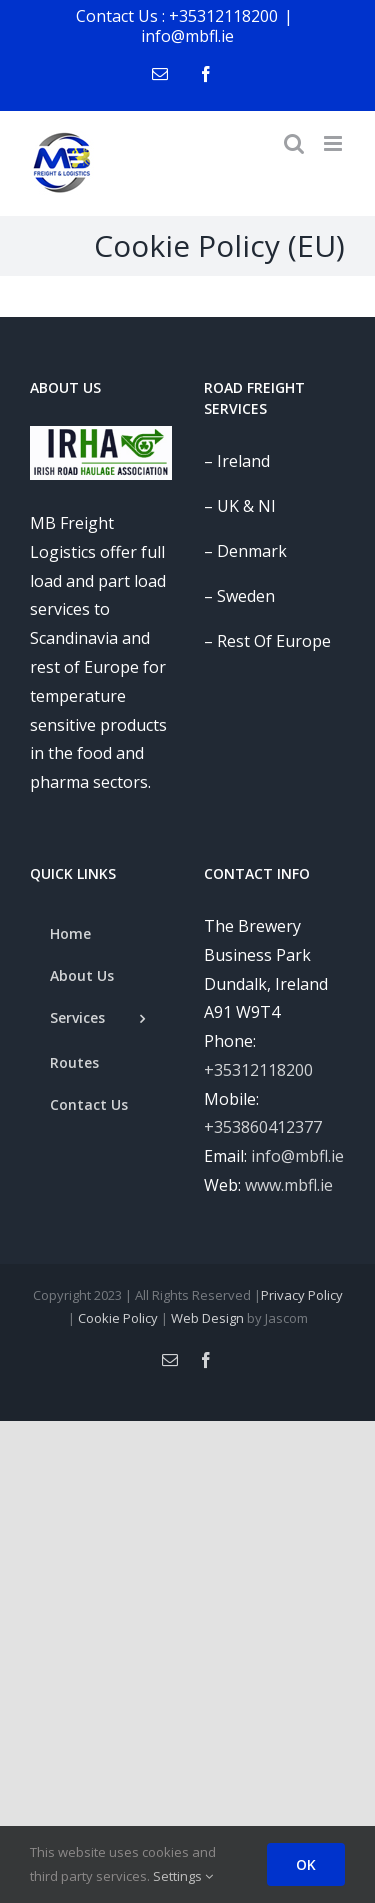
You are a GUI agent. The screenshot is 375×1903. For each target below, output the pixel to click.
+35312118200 (258, 1070)
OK (306, 1864)
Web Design (207, 1318)
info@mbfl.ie (187, 36)
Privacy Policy (302, 1295)
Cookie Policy (118, 1318)
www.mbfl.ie (289, 1185)
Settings (183, 1876)
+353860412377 (263, 1127)
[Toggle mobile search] (294, 143)
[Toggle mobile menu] (334, 143)
